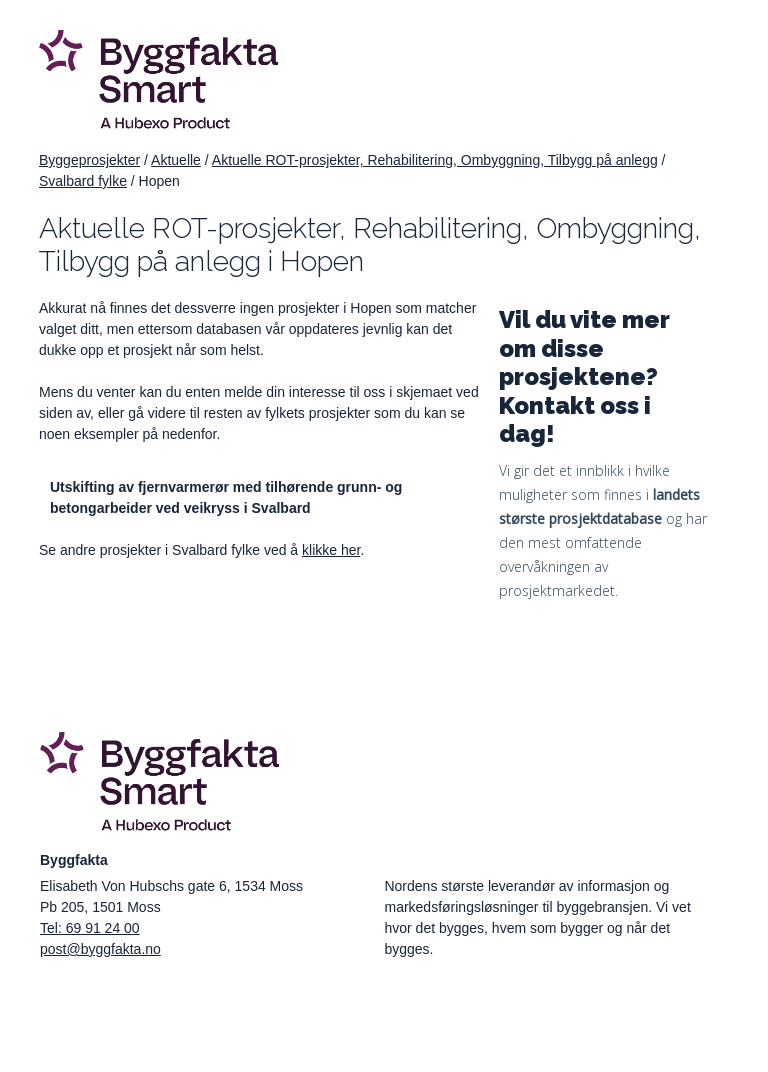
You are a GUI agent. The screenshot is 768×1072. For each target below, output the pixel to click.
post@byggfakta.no (100, 949)
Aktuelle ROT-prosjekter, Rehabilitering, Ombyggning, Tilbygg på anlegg (435, 160)
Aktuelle (176, 160)
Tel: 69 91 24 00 (90, 928)
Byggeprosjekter (89, 160)
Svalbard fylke (83, 181)
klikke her (331, 550)
